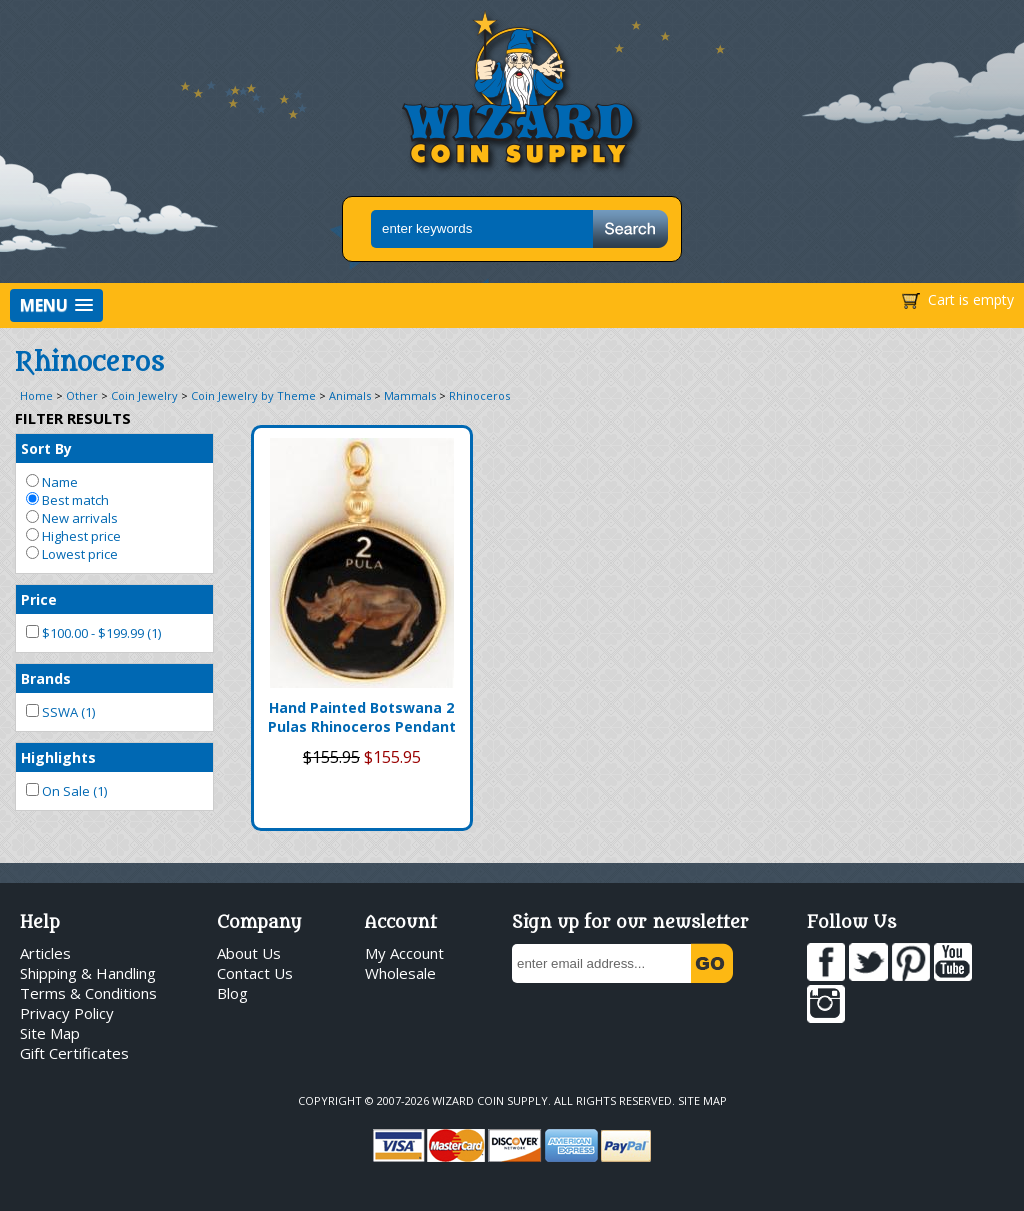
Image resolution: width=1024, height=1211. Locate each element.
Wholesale (400, 973)
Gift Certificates (74, 1053)
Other (82, 395)
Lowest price (72, 554)
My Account (404, 953)
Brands (46, 678)
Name (52, 482)
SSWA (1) (60, 712)
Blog (232, 993)
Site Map (50, 1033)
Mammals (410, 395)
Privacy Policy (67, 1013)
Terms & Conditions (88, 993)
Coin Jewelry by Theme (253, 395)
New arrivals (72, 518)
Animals (350, 395)
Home (36, 395)
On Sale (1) (66, 791)
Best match (67, 500)
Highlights (58, 757)
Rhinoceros (479, 395)
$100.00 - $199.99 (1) (93, 633)
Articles (45, 953)
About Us (249, 953)
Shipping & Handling (88, 973)
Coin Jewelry (144, 395)
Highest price (73, 536)
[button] (56, 305)
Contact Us (255, 973)
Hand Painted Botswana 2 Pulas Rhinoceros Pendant (362, 717)
